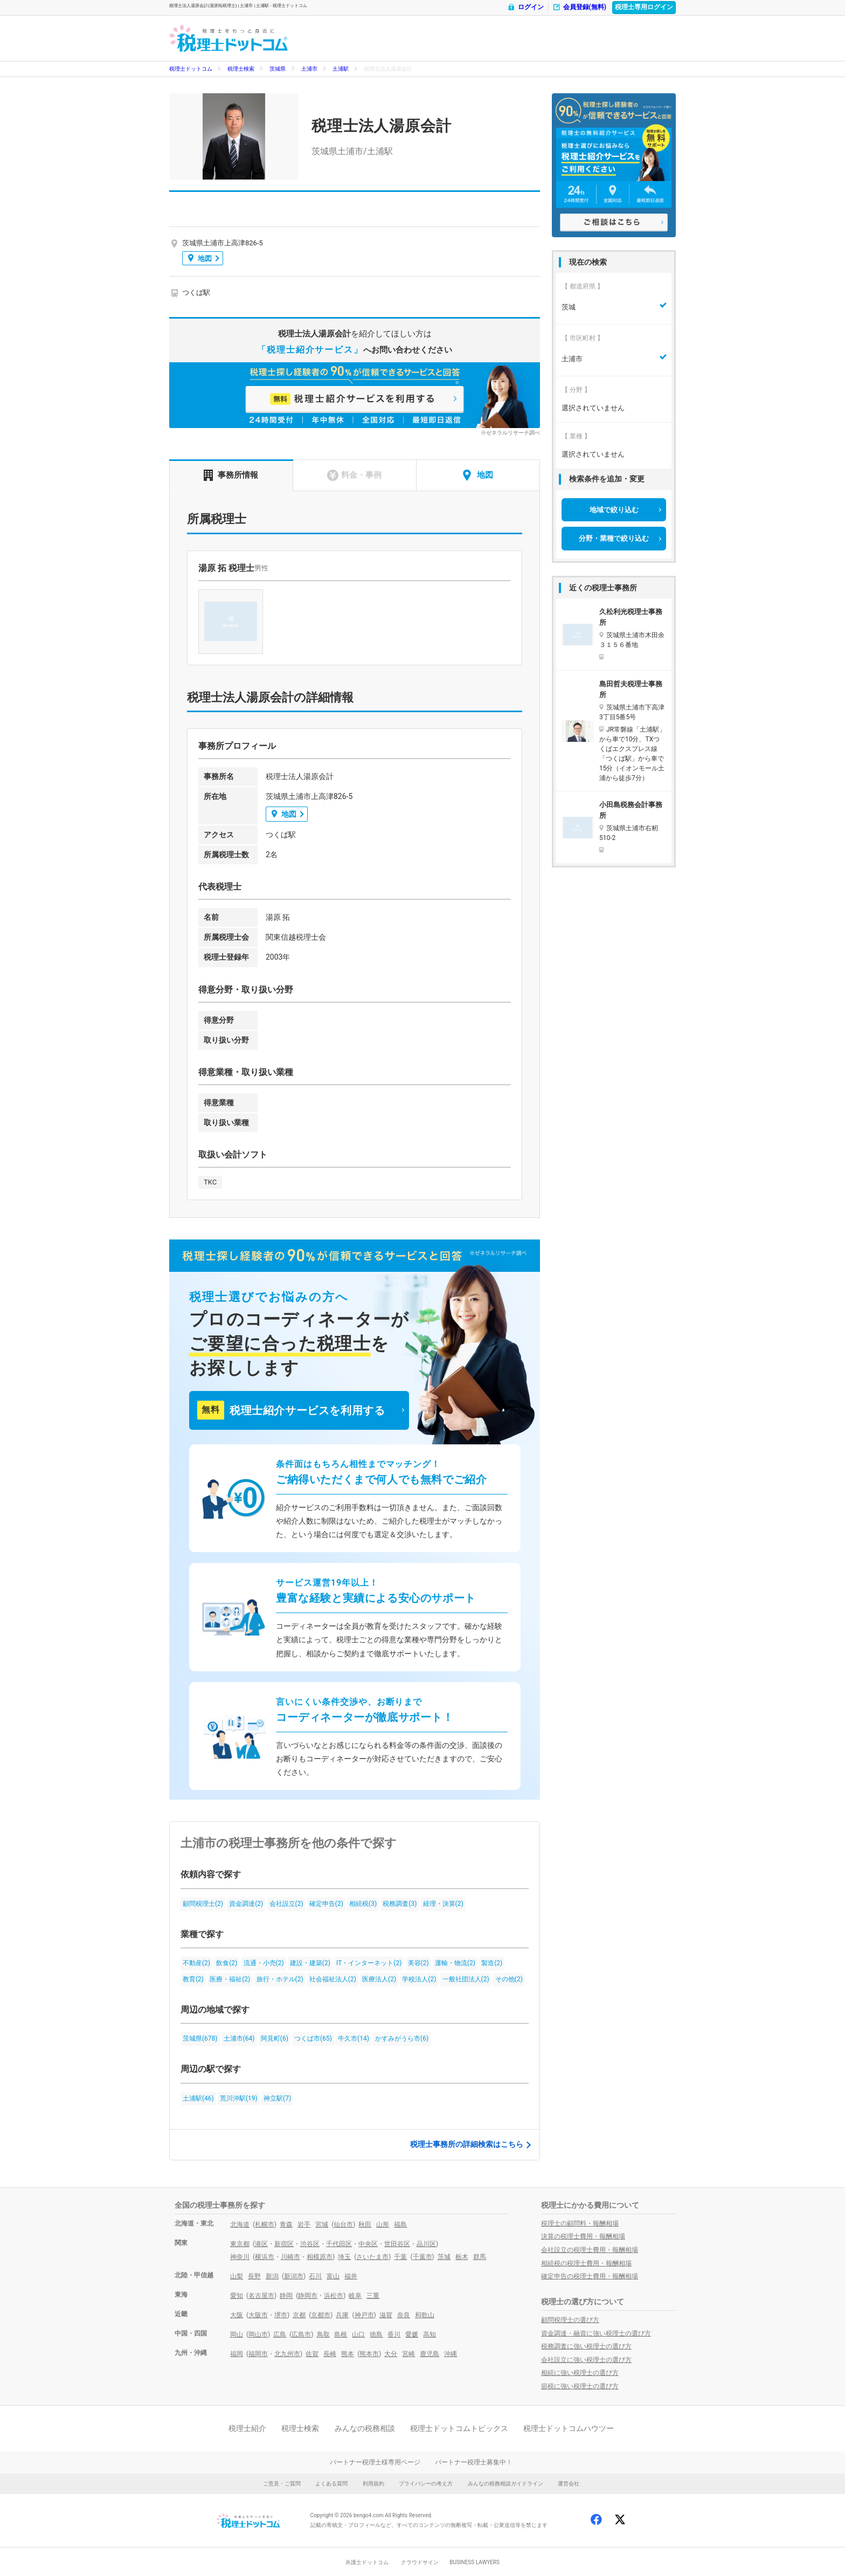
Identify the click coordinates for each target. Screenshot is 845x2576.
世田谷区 (397, 2244)
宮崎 (408, 2354)
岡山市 (258, 2334)
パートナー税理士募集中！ (473, 2462)
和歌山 (424, 2315)
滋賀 (385, 2315)
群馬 (479, 2257)
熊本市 (369, 2354)
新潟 (272, 2276)
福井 (350, 2276)
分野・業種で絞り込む (614, 538)
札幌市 (264, 2224)
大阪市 (258, 2315)
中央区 (368, 2244)
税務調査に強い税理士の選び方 (586, 2346)
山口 (358, 2334)
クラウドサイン (420, 2562)
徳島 (376, 2334)
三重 (372, 2295)
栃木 (461, 2257)
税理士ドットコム (190, 69)
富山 (333, 2276)
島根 (340, 2334)
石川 (315, 2276)
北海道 (240, 2224)
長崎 (329, 2354)
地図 (200, 258)
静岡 (286, 2295)
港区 (261, 2244)
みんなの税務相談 (365, 2428)
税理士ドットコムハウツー (568, 2428)
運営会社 (568, 2484)
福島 (400, 2224)
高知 (429, 2334)
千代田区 (339, 2244)
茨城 (444, 2257)
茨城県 (277, 69)
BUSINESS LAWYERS (474, 2562)
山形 (382, 2224)
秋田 (364, 2224)
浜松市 (333, 2295)
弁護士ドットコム (367, 2562)
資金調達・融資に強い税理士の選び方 (596, 2333)
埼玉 (344, 2257)
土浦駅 (341, 69)
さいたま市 (372, 2257)
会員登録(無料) (579, 7)
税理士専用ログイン (644, 7)
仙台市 (343, 2224)
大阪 (236, 2315)
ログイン (525, 7)
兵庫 (342, 2315)
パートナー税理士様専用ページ (375, 2462)
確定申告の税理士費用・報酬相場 (589, 2276)
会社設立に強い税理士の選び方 (586, 2360)
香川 (393, 2334)
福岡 (236, 2354)
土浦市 (309, 69)
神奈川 (240, 2257)
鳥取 (323, 2334)
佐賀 (312, 2354)
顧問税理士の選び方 (570, 2320)
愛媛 (411, 2334)
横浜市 (264, 2257)
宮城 (321, 2224)
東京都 (240, 2244)
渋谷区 (310, 2244)
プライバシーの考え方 (426, 2484)
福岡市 (258, 2354)
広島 (279, 2334)
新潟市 (293, 2276)
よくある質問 (331, 2484)
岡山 (236, 2334)
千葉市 (422, 2257)
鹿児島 (429, 2354)
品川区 (426, 2244)
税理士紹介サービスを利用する (291, 1410)
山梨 (236, 2276)
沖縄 (450, 2354)
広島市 (301, 2334)
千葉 (400, 2257)
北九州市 (287, 2354)
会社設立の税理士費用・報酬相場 (589, 2250)
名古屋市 (261, 2295)
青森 (286, 2224)
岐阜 (355, 2295)
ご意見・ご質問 (282, 2484)
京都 (299, 2315)
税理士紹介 (247, 2428)
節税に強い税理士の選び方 (580, 2386)
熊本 (347, 2354)
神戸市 (364, 2315)
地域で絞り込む (614, 510)
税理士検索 (240, 69)
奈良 (403, 2315)
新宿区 (284, 2244)
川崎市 (290, 2257)
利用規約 (373, 2484)
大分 (390, 2354)
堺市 (280, 2315)
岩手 (303, 2224)
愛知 (236, 2295)
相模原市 (320, 2257)
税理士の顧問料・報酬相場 (580, 2223)
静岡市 (307, 2295)
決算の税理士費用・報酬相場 (583, 2236)
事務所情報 (231, 475)
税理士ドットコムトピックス (459, 2428)
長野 (254, 2276)
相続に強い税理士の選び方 (580, 2373)
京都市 (320, 2315)
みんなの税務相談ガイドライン (505, 2484)
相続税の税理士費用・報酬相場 (586, 2263)
